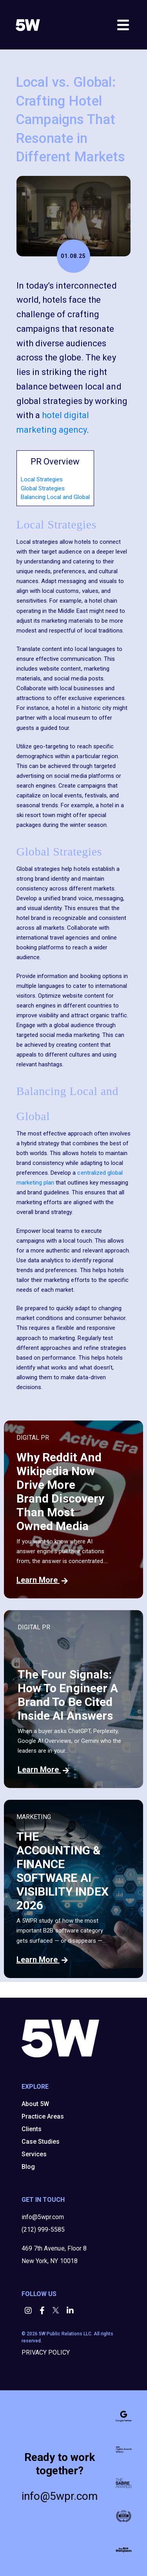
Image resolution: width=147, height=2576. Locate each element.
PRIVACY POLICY (46, 2352)
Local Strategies (42, 479)
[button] (29, 2311)
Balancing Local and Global (55, 497)
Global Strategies (43, 488)
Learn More (42, 1580)
